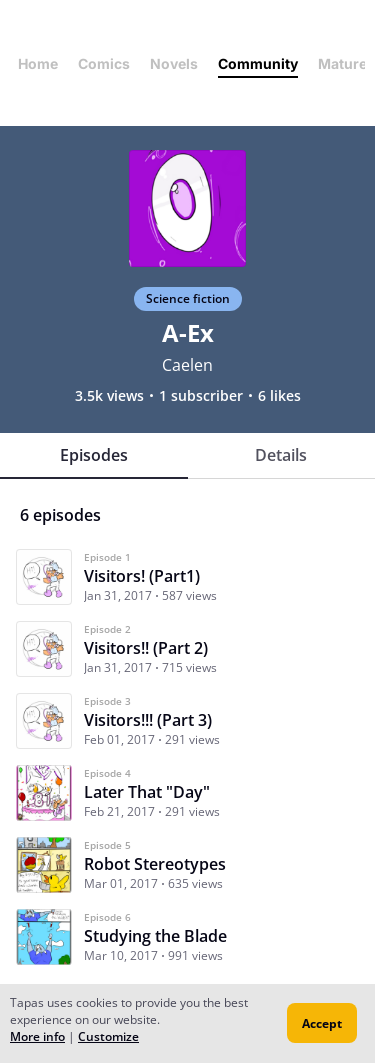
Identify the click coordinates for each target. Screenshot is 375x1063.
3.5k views (109, 396)
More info (37, 1036)
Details (281, 455)
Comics (104, 63)
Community (258, 63)
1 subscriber (201, 396)
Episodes (94, 455)
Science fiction (188, 298)
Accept (322, 1023)
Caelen (187, 365)
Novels (174, 63)
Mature (342, 63)
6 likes (279, 396)
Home (38, 63)
